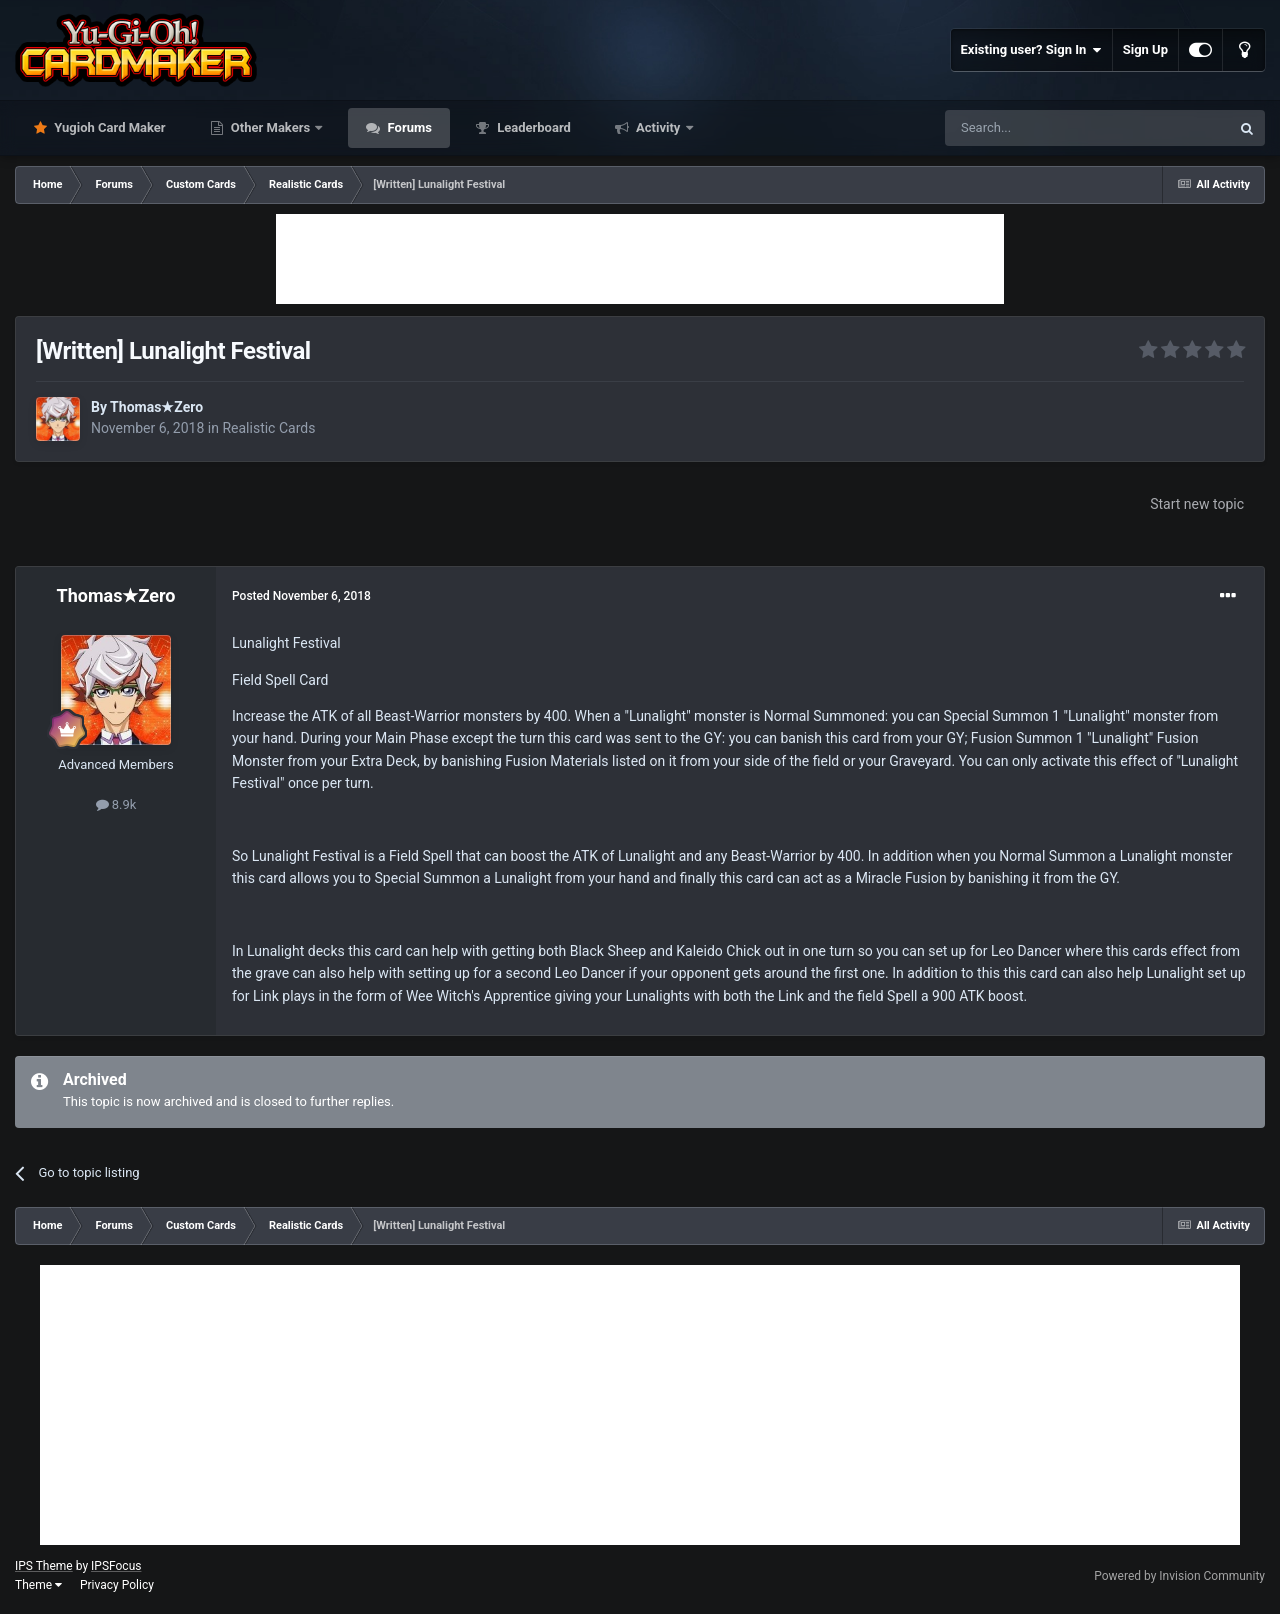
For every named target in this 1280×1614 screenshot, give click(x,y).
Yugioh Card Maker (108, 127)
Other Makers (271, 127)
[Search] (1040, 128)
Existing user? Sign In (1031, 50)
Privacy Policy (117, 1585)
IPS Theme (44, 1566)
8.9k (116, 804)
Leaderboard (532, 127)
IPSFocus (116, 1566)
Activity (658, 127)
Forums (408, 127)
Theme (38, 1585)
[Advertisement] (640, 259)
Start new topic (1197, 504)
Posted (301, 596)
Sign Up (1145, 49)
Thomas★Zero (156, 407)
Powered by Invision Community (1179, 1576)
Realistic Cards (268, 428)
